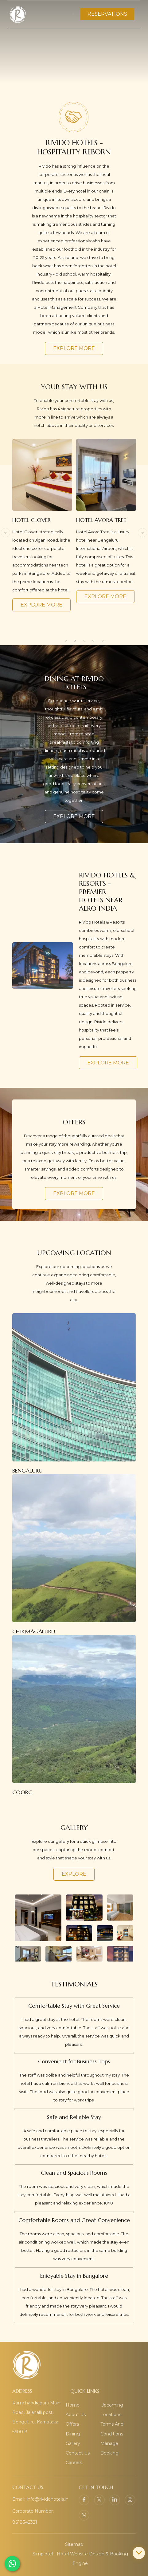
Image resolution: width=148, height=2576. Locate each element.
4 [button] (93, 641)
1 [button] (66, 641)
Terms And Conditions (111, 2428)
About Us (76, 2414)
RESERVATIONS (107, 14)
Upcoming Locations (111, 2409)
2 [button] (75, 641)
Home (73, 2405)
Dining (73, 2434)
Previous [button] (5, 532)
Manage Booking (109, 2448)
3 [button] (84, 641)
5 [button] (102, 641)
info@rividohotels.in (47, 2499)
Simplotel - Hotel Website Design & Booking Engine (80, 2558)
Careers (74, 2462)
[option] (42, 525)
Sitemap (74, 2544)
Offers (72, 2424)
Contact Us (78, 2453)
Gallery (73, 2443)
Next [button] (142, 532)
